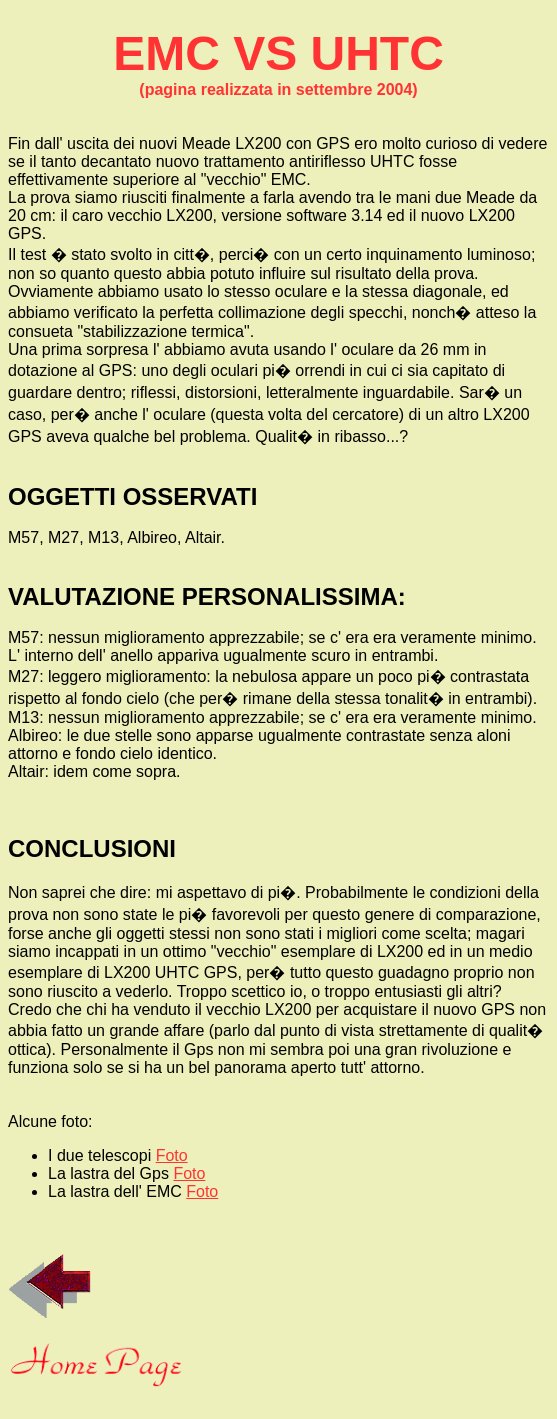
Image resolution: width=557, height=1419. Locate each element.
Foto (172, 1155)
